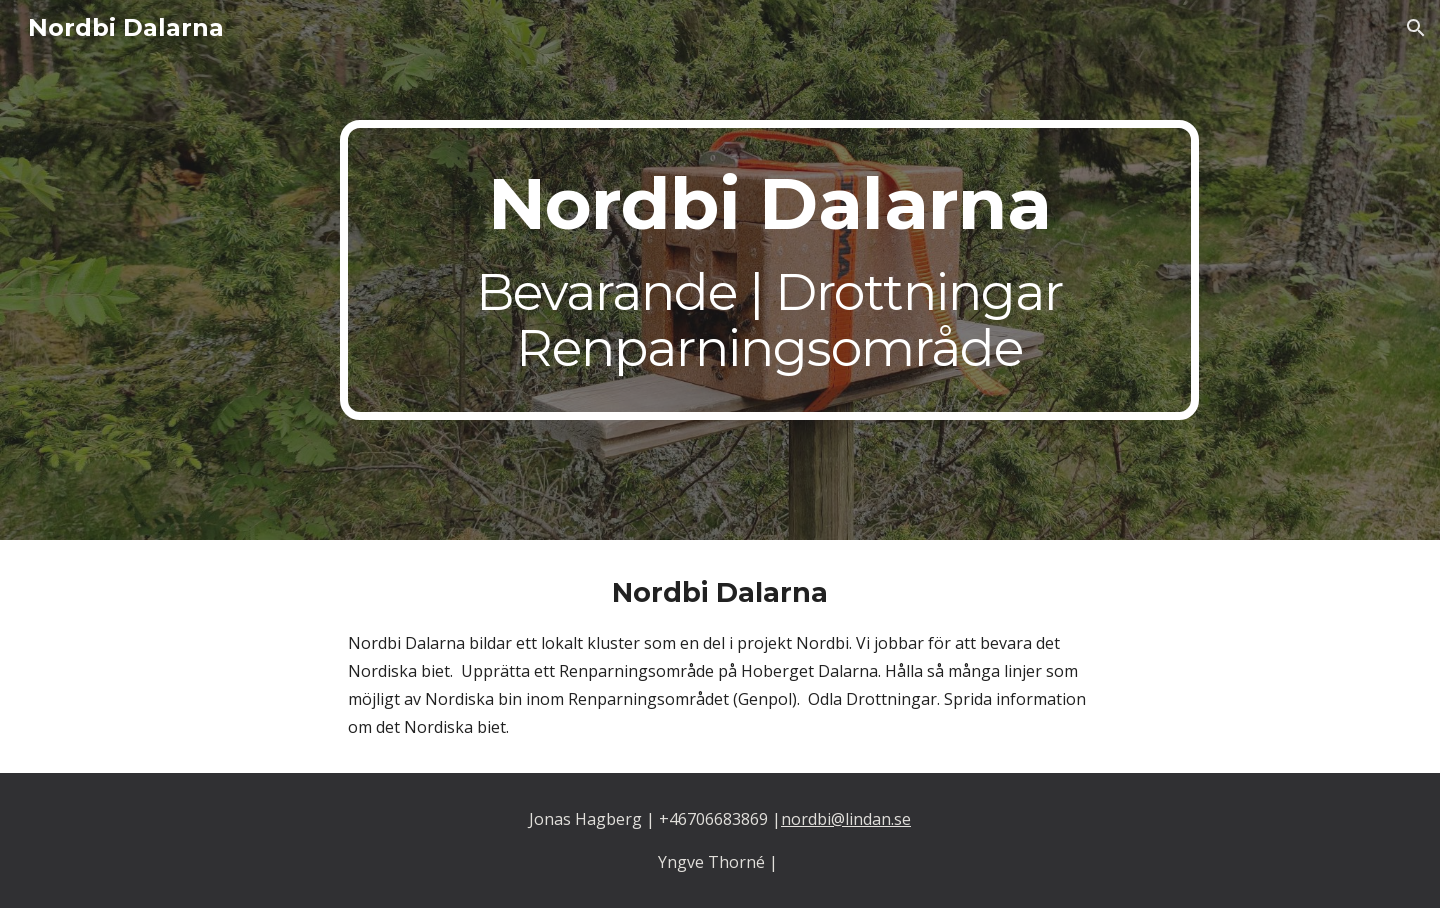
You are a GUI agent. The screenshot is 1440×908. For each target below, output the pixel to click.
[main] (769, 270)
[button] (1416, 28)
